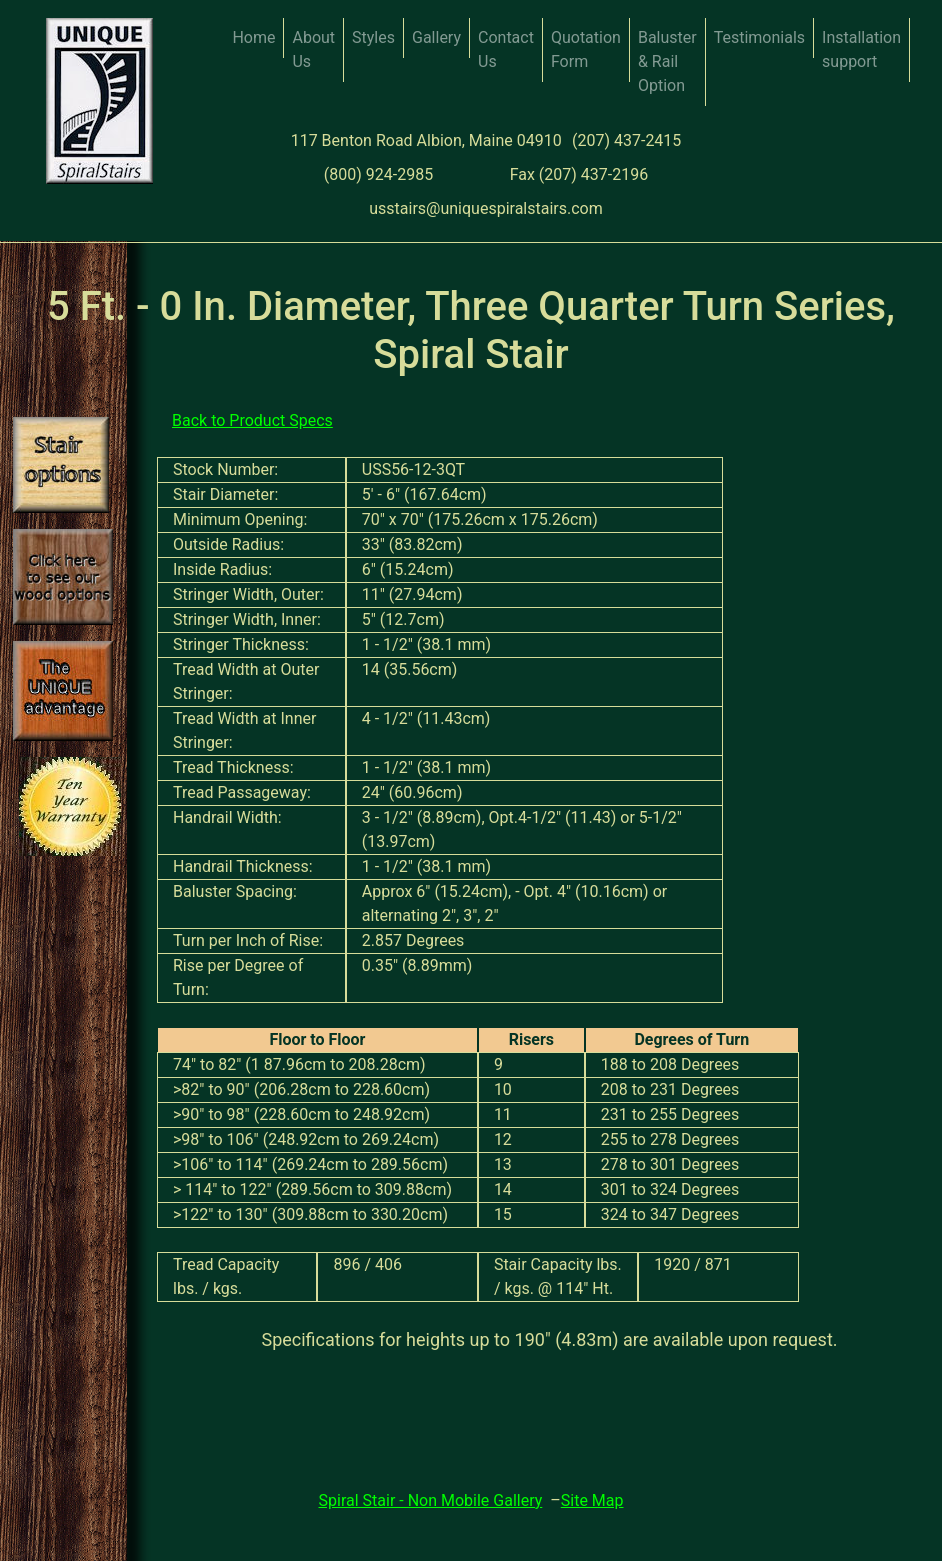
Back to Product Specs (252, 420)
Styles (373, 37)
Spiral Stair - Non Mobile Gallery (431, 1500)
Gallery (436, 37)
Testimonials (759, 37)
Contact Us (506, 49)
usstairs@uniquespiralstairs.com (486, 208)
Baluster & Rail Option (667, 61)
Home (253, 37)
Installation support (861, 49)
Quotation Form (586, 49)
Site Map (592, 1500)
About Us (313, 49)
